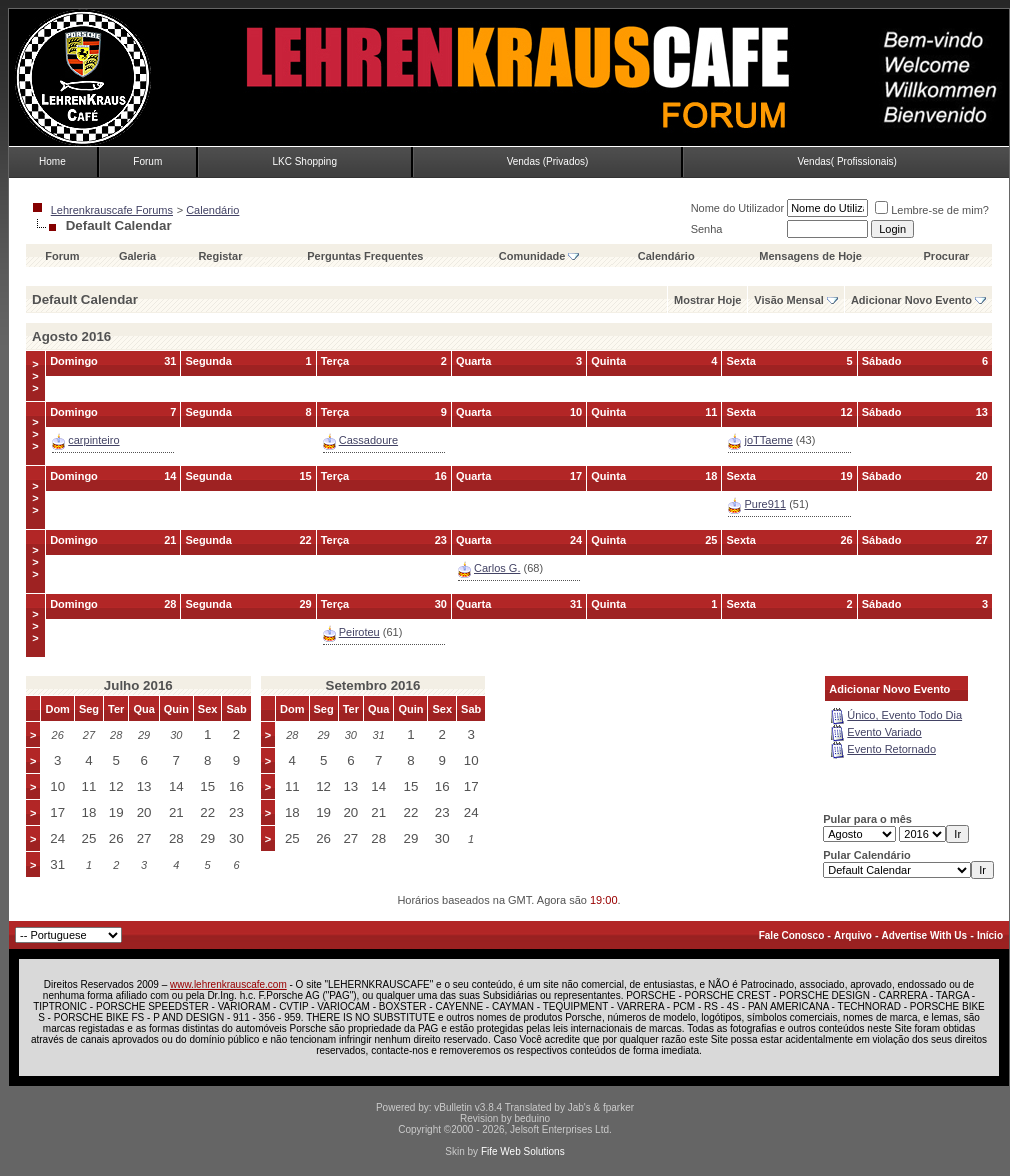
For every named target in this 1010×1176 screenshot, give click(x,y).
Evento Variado (884, 732)
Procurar (947, 256)
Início (990, 935)
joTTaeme (768, 440)
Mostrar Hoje (707, 300)
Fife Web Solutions (523, 1151)
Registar (220, 256)
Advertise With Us (924, 935)
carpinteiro (93, 440)
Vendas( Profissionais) (847, 161)
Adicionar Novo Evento (911, 300)
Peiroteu (359, 632)
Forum (147, 161)
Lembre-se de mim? (932, 210)
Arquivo (853, 935)
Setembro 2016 (373, 685)
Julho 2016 (138, 685)
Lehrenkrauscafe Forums (112, 210)
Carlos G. (497, 568)
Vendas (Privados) (548, 161)
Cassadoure (368, 440)
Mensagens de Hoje (810, 256)
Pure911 (765, 504)
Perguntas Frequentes (365, 256)
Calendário (212, 210)
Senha (707, 229)
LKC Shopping (304, 161)
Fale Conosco (792, 935)
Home (52, 161)
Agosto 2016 (71, 336)
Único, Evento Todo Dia (904, 715)
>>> (35, 376)
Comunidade (539, 256)
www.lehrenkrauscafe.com (228, 984)
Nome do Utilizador (738, 208)
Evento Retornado (891, 749)
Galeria (137, 256)
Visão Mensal (789, 300)
